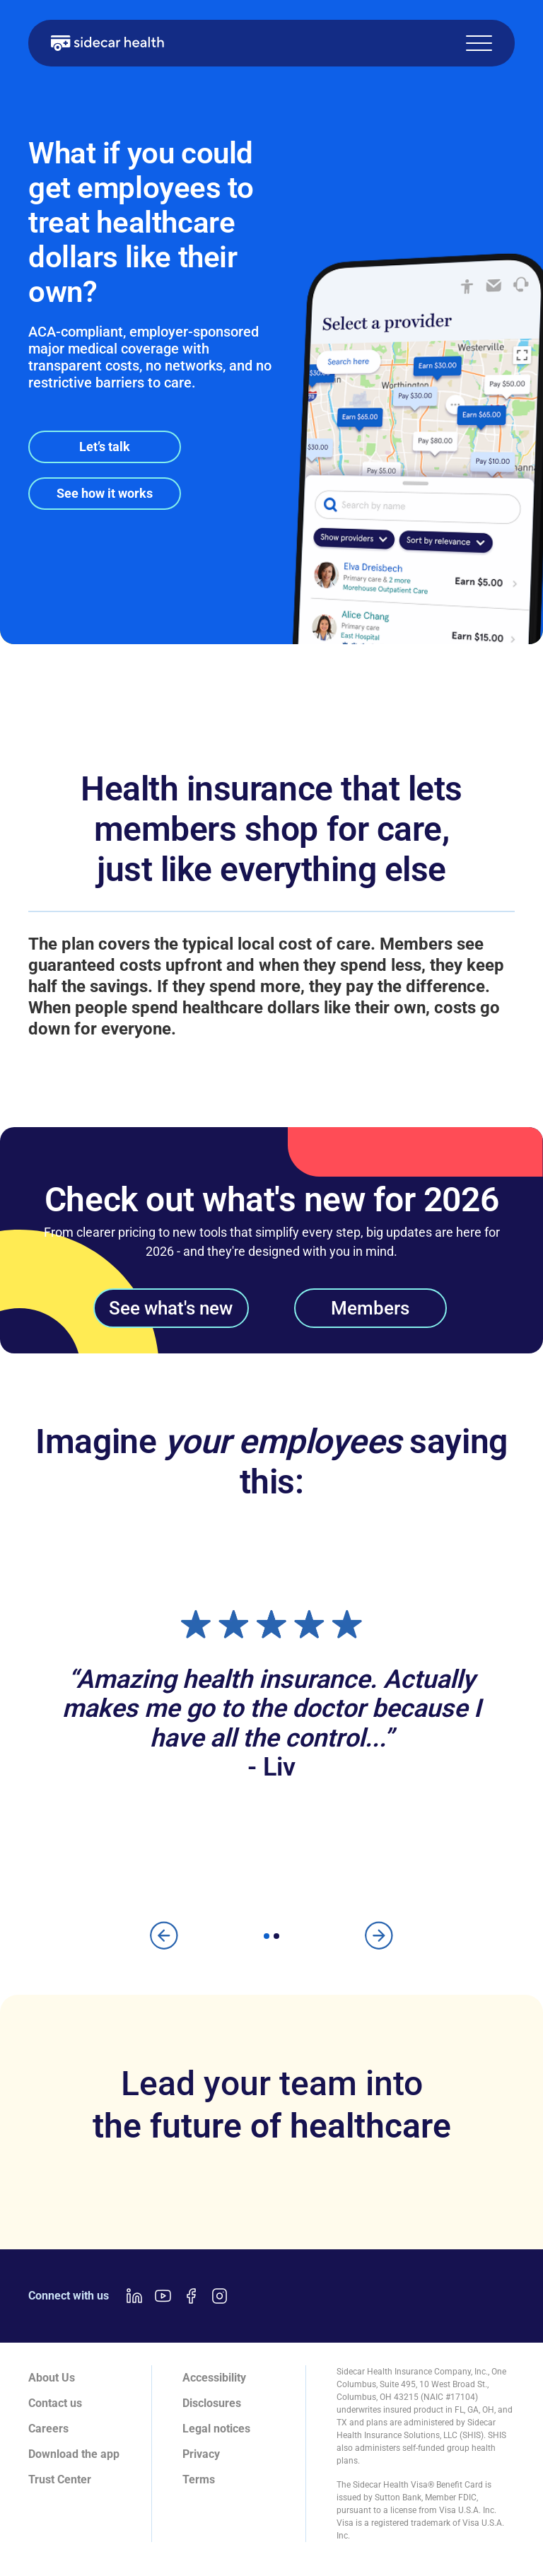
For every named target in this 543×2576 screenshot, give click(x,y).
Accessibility (214, 2377)
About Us (51, 2377)
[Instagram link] (219, 2295)
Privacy (201, 2454)
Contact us (55, 2403)
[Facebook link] (190, 2295)
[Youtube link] (162, 2295)
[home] (107, 43)
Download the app (73, 2454)
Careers (48, 2428)
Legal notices (216, 2428)
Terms (198, 2479)
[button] (479, 43)
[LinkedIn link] (134, 2295)
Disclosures (211, 2403)
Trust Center (59, 2479)
